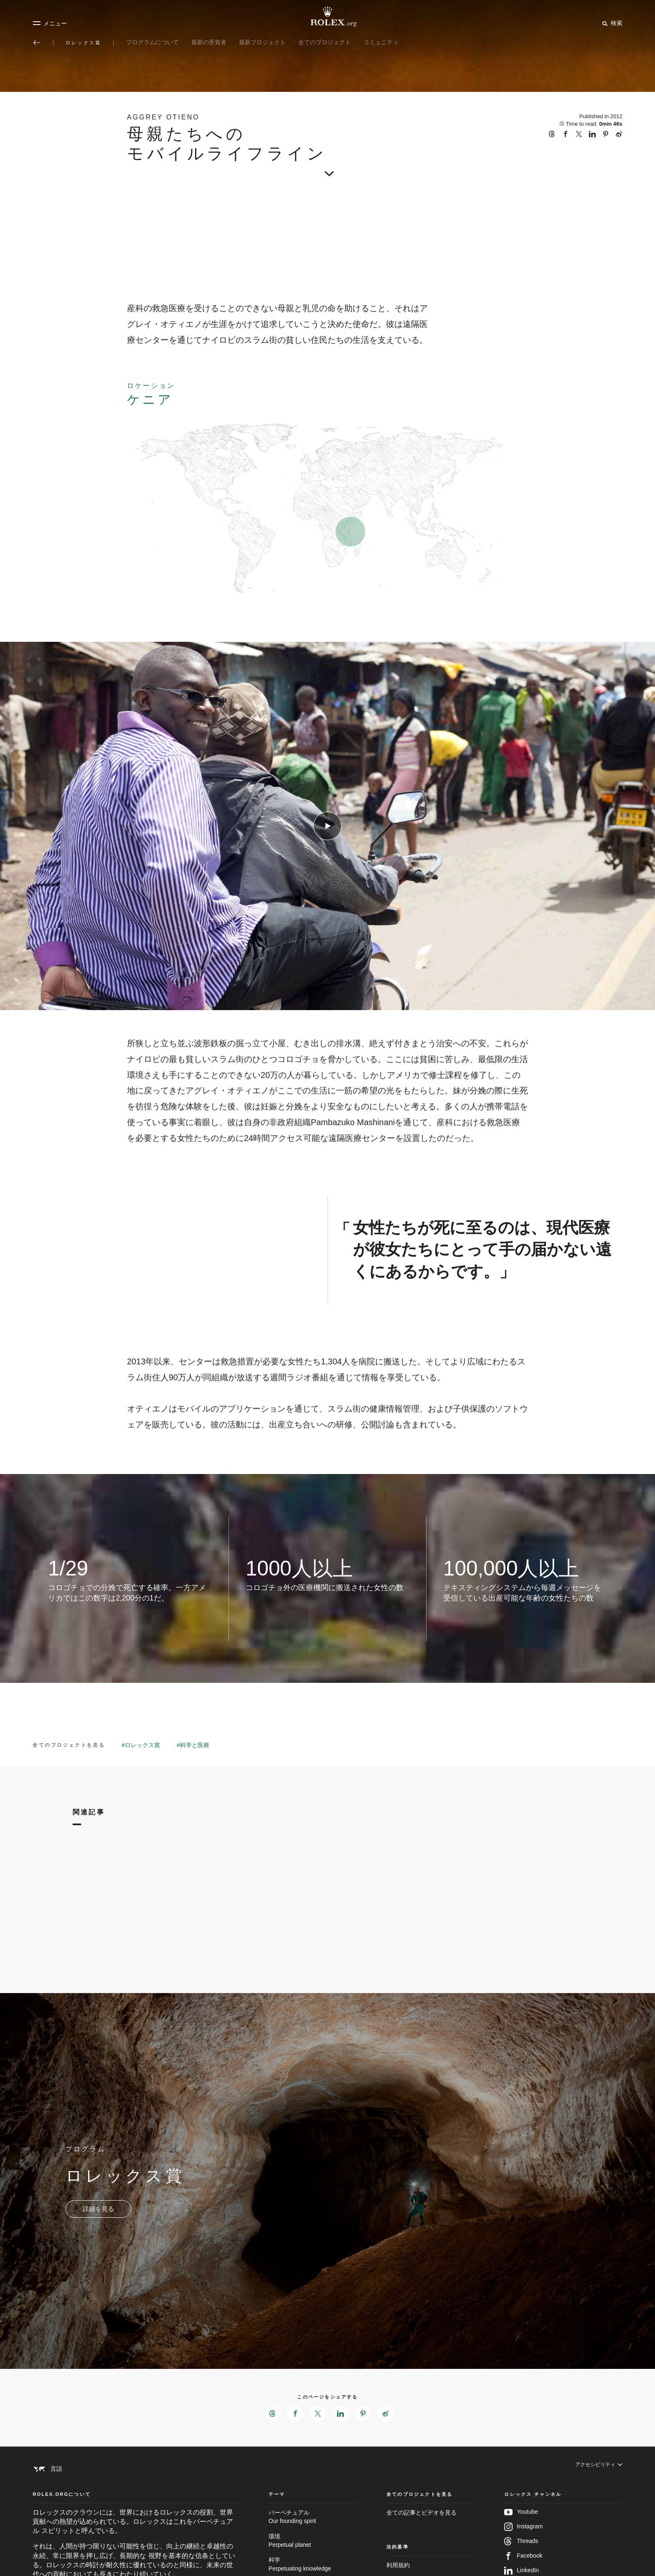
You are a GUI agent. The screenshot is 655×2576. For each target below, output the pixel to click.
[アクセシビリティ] (595, 2470)
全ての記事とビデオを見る (421, 2529)
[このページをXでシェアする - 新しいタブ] (317, 2414)
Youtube (521, 2529)
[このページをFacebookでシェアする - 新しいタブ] (294, 2414)
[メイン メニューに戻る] (36, 42)
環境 (313, 2558)
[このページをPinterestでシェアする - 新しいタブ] (364, 2414)
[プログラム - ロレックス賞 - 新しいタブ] (98, 2209)
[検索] (610, 23)
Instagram (523, 2543)
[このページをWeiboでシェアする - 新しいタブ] (387, 2414)
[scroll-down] (327, 168)
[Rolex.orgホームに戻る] (327, 16)
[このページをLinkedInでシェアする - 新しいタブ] (341, 2414)
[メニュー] (49, 23)
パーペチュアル (313, 2534)
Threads (521, 2558)
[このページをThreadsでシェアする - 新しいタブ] (270, 2414)
